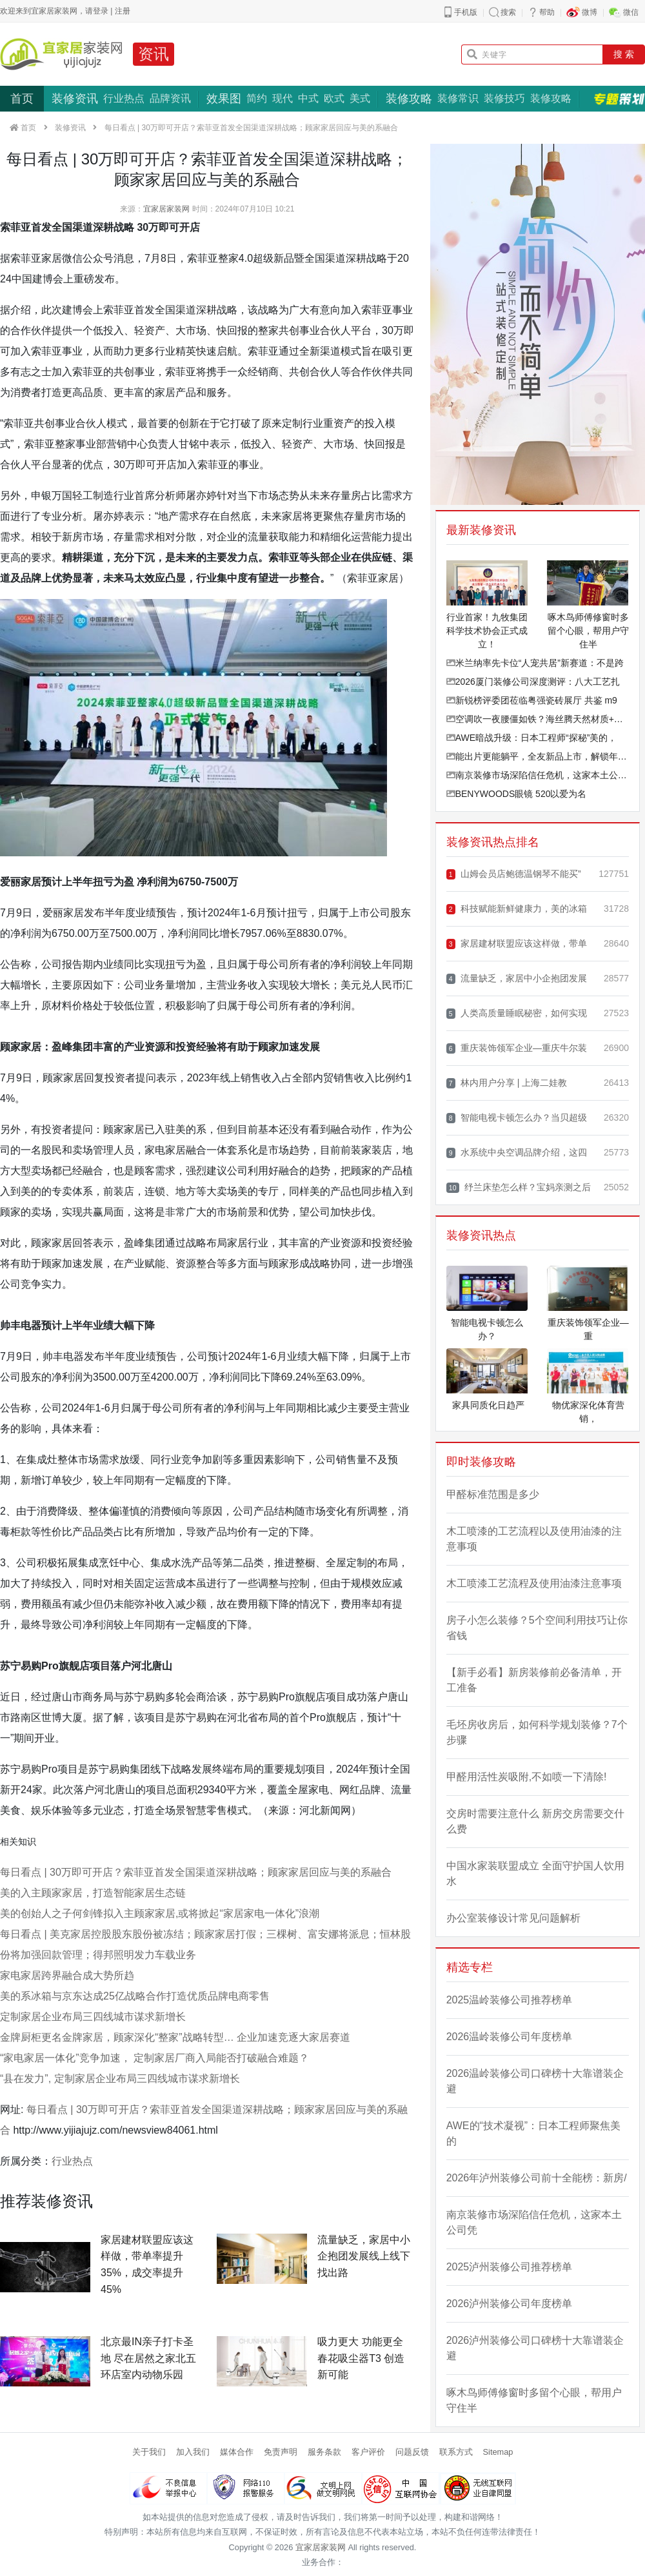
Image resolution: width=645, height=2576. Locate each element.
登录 (100, 10)
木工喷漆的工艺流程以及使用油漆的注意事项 (534, 1539)
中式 (308, 98)
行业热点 (123, 98)
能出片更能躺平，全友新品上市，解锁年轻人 (537, 756)
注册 (122, 10)
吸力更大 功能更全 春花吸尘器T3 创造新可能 (360, 2358)
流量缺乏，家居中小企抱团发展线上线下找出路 (363, 2256)
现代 (282, 98)
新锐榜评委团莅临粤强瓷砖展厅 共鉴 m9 (531, 700)
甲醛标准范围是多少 (492, 1494)
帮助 (547, 12)
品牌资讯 (170, 98)
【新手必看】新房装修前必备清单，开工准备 (534, 1680)
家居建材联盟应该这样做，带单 (516, 943)
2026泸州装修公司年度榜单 (509, 2303)
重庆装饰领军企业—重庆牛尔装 (516, 1048)
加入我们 (193, 2452)
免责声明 (280, 2452)
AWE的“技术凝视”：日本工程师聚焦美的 (533, 2133)
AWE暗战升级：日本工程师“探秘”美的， (531, 737)
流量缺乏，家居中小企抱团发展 (516, 978)
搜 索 (623, 54)
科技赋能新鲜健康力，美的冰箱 (516, 908)
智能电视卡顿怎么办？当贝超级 (516, 1117)
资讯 (153, 54)
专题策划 (619, 98)
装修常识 (458, 98)
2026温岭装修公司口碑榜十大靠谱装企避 (535, 2081)
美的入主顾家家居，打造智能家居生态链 (93, 1892)
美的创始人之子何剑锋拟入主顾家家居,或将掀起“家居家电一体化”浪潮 (159, 1913)
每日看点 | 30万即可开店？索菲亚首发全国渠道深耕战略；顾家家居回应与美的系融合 (196, 1872)
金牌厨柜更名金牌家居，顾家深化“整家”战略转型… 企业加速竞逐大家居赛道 (175, 2037)
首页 (22, 98)
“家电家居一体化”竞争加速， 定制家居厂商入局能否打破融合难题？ (154, 2057)
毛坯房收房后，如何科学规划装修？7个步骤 (537, 1732)
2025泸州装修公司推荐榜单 (509, 2266)
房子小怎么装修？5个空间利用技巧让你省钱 (537, 1628)
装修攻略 (409, 98)
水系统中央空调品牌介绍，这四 (516, 1152)
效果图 (223, 98)
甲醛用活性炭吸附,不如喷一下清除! (526, 1776)
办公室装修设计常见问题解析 (513, 1917)
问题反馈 (412, 2452)
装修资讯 (75, 98)
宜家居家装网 (166, 208)
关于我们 (149, 2452)
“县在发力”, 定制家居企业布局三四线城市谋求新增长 (120, 2078)
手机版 (465, 12)
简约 (256, 98)
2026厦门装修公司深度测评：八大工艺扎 (533, 681)
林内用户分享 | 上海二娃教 (507, 1082)
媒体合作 (236, 2452)
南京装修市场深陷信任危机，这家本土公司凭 (537, 775)
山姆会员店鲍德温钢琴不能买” (513, 874)
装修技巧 (504, 98)
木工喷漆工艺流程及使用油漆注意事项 (534, 1583)
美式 (360, 98)
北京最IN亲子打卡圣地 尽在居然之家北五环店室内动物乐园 (148, 2358)
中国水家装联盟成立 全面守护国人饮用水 (535, 1873)
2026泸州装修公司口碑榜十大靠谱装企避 (535, 2348)
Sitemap (498, 2452)
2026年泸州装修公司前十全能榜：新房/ (536, 2177)
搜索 (508, 12)
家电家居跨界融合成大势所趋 (67, 1975)
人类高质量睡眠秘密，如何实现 (516, 1013)
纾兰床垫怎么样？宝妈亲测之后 (518, 1187)
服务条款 (324, 2452)
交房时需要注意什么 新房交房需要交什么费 (535, 1821)
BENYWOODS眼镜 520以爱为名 (516, 794)
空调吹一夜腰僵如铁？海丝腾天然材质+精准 (537, 719)
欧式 (334, 98)
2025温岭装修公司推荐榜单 (509, 1999)
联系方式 (456, 2452)
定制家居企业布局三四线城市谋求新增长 (93, 2016)
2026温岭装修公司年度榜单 (509, 2036)
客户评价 (368, 2452)
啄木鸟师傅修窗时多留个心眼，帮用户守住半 (534, 2400)
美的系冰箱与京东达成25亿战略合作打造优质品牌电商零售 (135, 1996)
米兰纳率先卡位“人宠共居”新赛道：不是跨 (535, 663)
